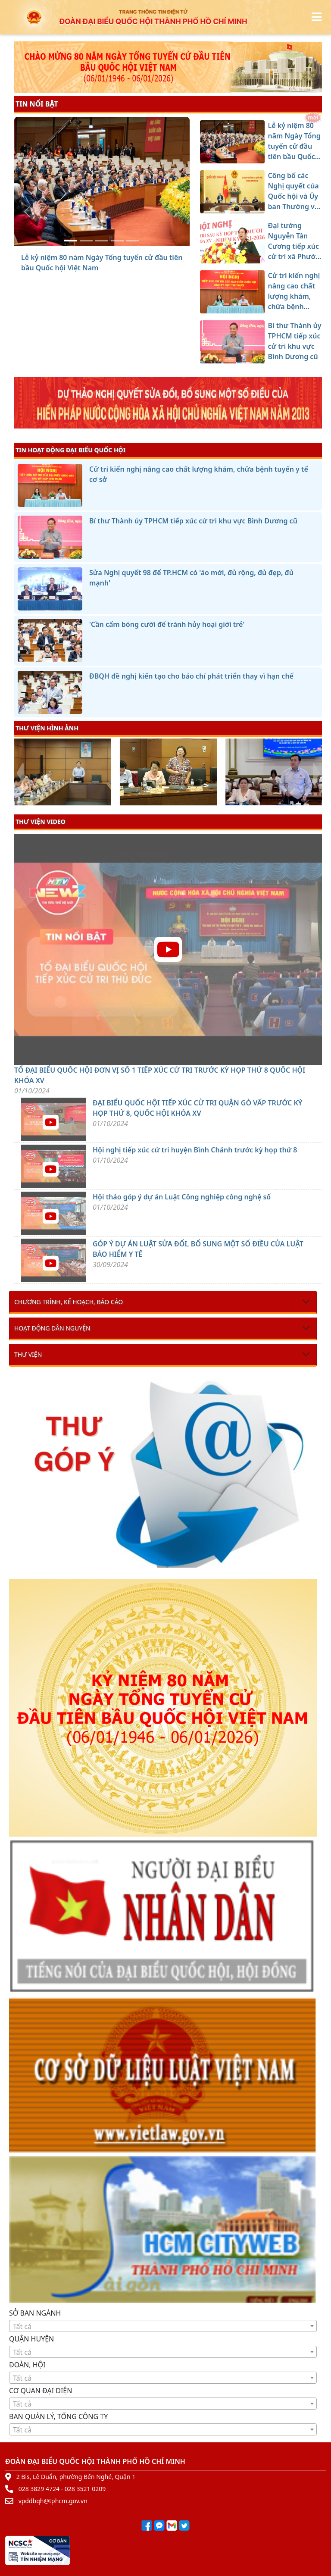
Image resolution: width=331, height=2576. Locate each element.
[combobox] (163, 2326)
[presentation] (19, 773)
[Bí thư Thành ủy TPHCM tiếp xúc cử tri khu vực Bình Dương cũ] (132, 241)
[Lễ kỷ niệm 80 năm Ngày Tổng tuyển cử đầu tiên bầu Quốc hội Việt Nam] (70, 241)
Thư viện (28, 1354)
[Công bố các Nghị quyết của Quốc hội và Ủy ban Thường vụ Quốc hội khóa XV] (86, 241)
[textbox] (162, 2326)
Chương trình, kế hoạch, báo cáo (68, 1302)
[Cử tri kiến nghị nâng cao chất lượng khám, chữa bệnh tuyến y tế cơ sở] (117, 241)
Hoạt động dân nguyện (52, 1328)
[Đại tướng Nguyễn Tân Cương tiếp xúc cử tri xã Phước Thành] (101, 241)
